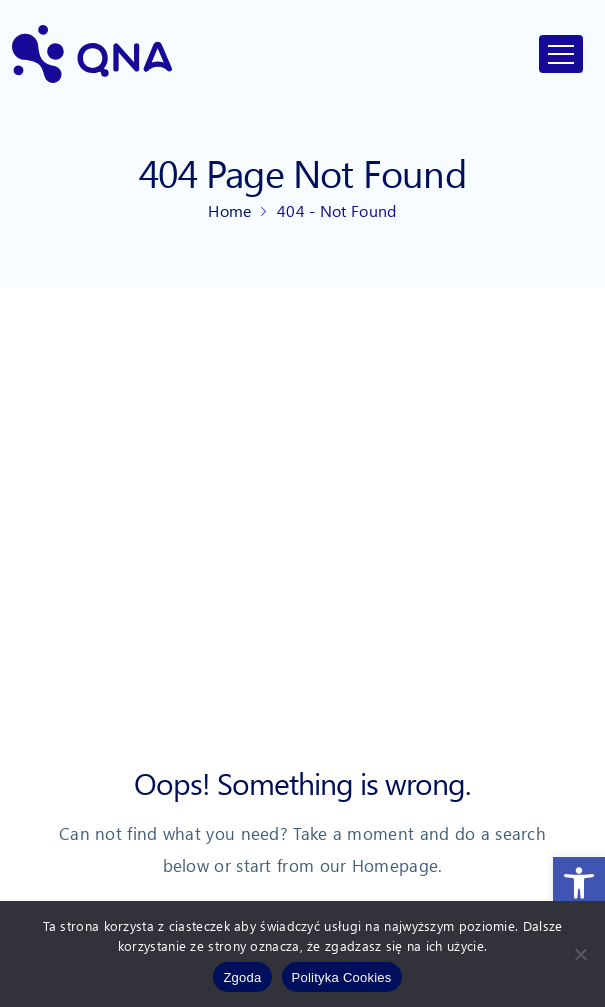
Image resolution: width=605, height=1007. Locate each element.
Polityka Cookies (342, 977)
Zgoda (242, 977)
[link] (579, 883)
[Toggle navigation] (561, 54)
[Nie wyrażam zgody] (580, 954)
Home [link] (229, 210)
